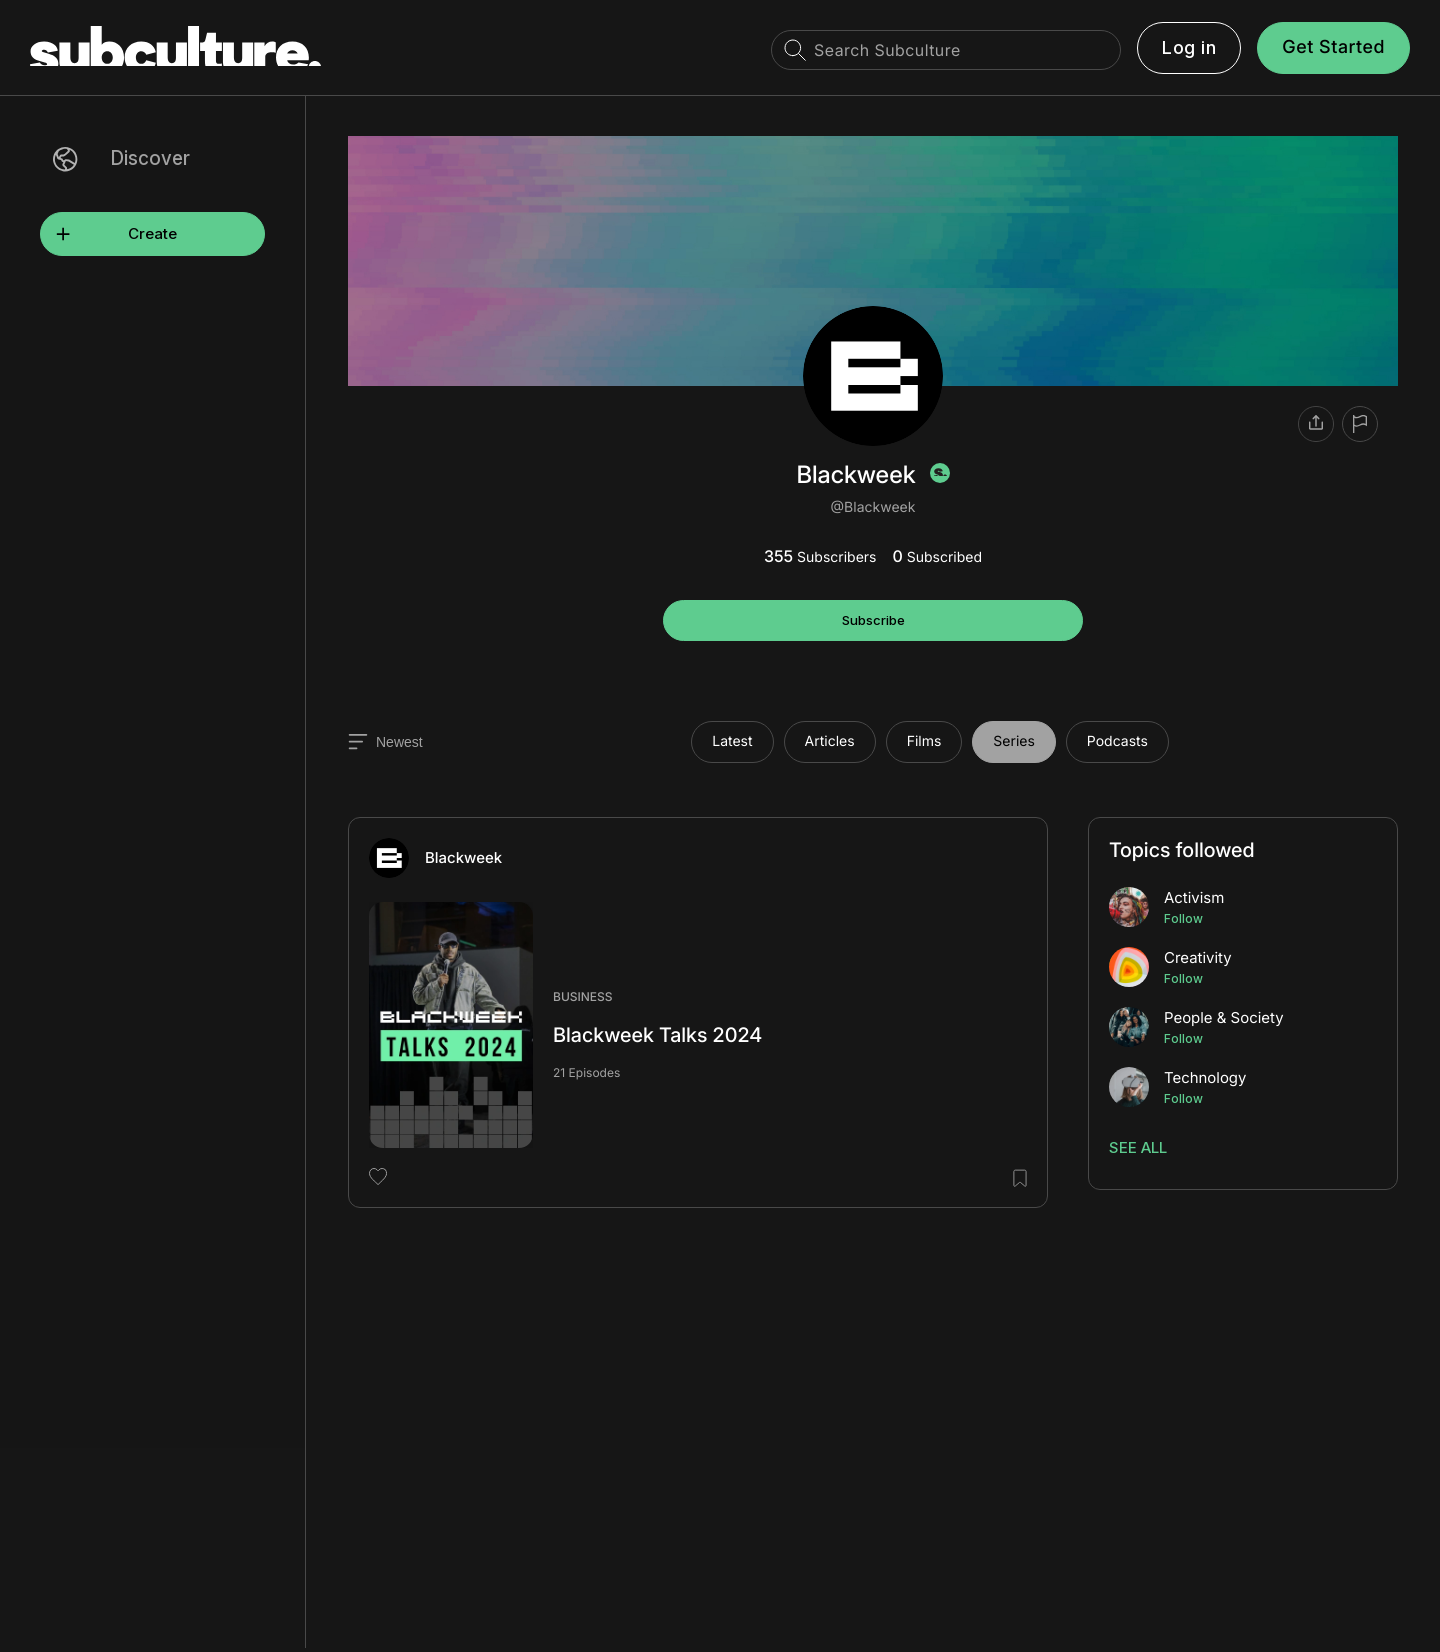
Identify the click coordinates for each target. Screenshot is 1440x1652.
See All (1138, 1147)
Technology (1205, 1077)
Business (583, 997)
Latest (732, 741)
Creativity (1198, 957)
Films (924, 741)
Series (1014, 741)
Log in (1189, 47)
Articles (830, 741)
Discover (150, 158)
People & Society (1224, 1017)
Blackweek (463, 858)
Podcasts (1117, 741)
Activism (1194, 897)
